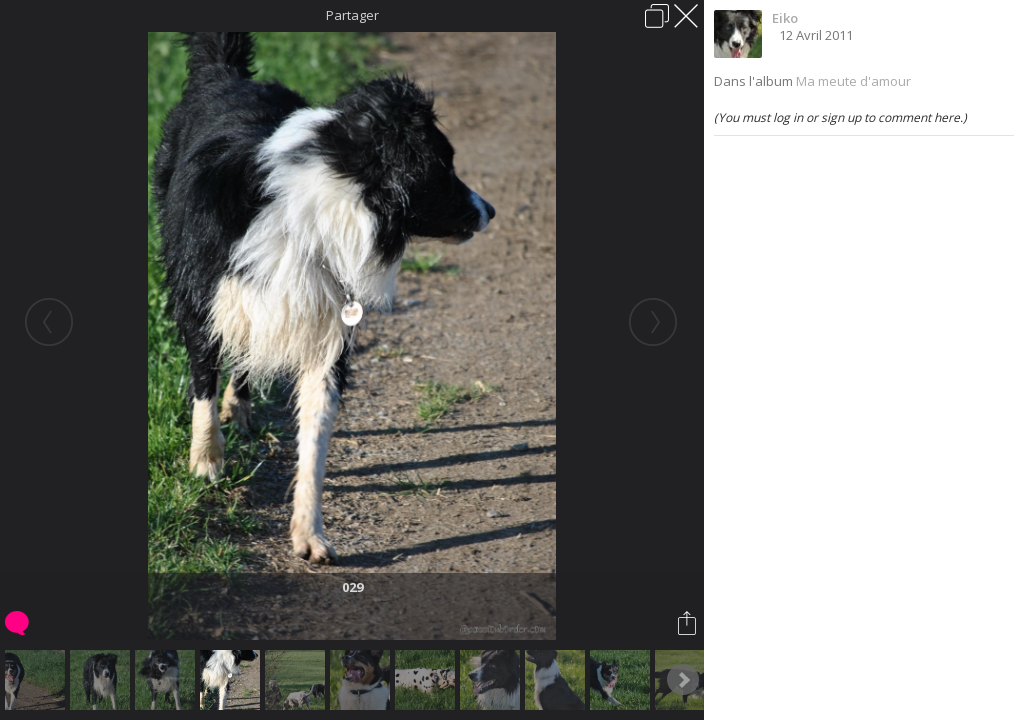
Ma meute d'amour (853, 81)
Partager (352, 15)
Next (683, 680)
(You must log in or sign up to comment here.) (840, 117)
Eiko (785, 18)
